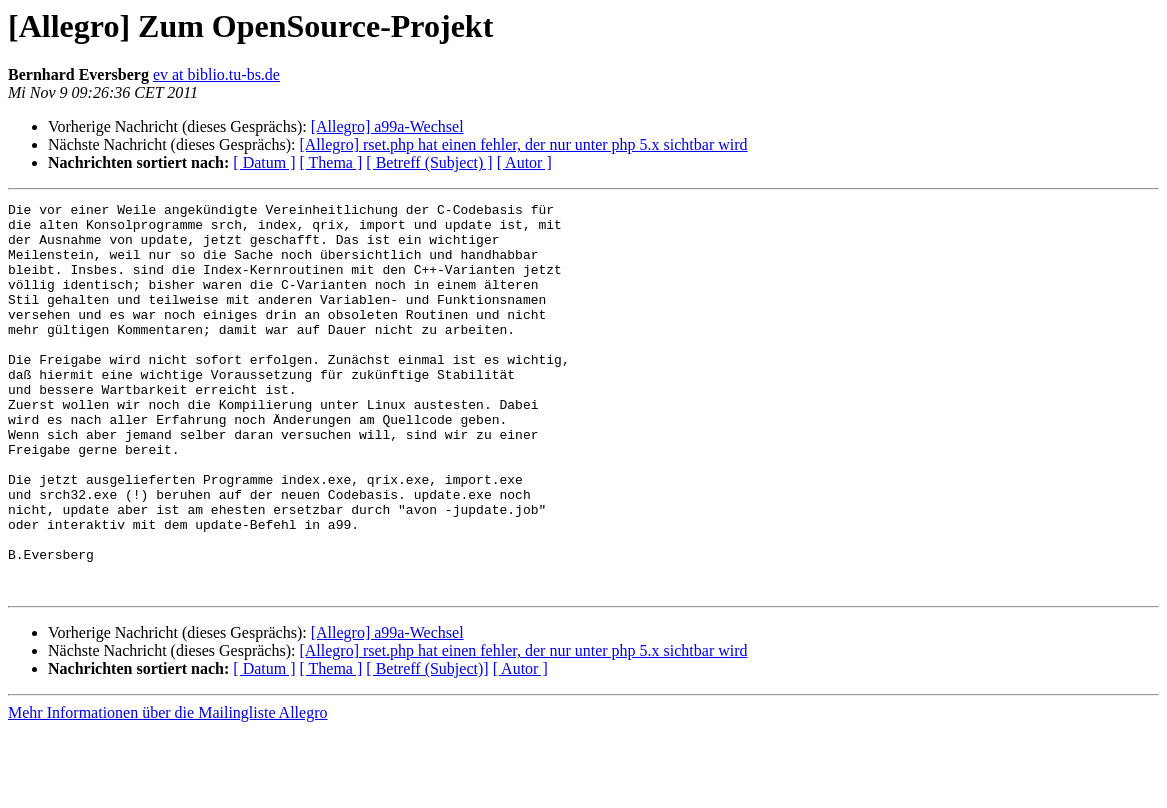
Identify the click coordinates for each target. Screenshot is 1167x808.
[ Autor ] (524, 162)
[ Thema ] (331, 162)
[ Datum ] (264, 162)
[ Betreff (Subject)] (427, 746)
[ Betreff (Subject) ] (429, 162)
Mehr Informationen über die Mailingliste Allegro (167, 790)
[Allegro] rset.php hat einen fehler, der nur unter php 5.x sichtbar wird (523, 144)
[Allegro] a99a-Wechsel (387, 126)
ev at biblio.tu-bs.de (216, 74)
